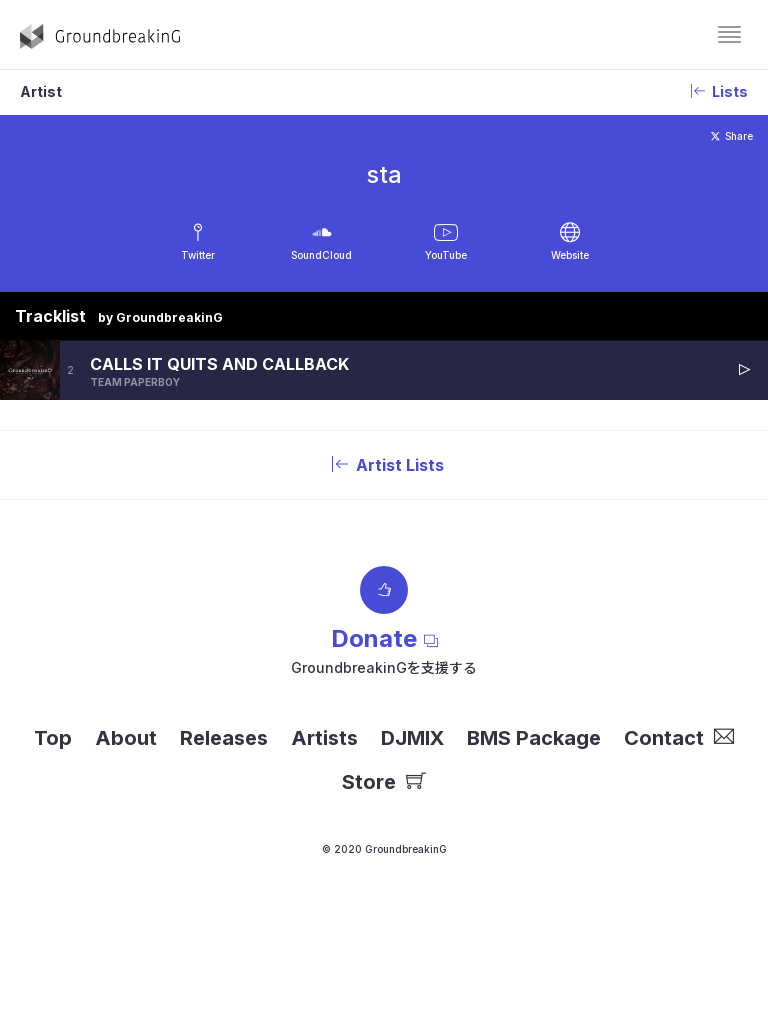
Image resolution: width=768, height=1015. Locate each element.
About (126, 738)
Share (732, 136)
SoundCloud (321, 255)
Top (53, 738)
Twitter (198, 255)
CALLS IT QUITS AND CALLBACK (219, 364)
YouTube (446, 255)
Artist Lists (384, 465)
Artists (324, 738)
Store (384, 782)
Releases (224, 738)
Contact (679, 738)
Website (570, 255)
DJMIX (412, 738)
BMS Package (534, 738)
